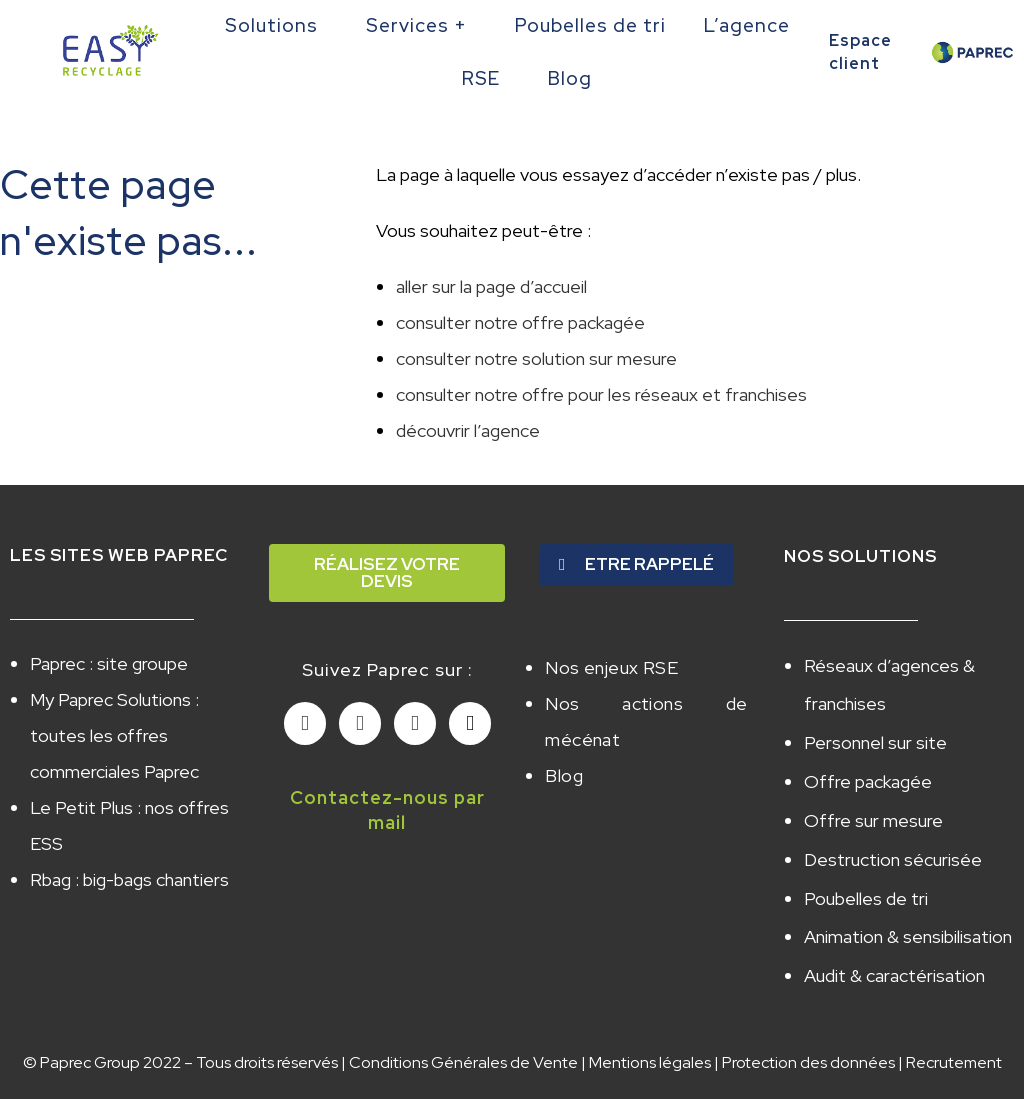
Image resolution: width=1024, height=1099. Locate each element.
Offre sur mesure (873, 808)
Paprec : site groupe (109, 663)
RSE (486, 78)
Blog (575, 78)
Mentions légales (650, 1037)
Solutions (276, 25)
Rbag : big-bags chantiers (129, 879)
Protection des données (808, 1037)
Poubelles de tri (590, 25)
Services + (421, 25)
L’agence (752, 25)
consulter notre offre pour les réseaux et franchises (601, 394)
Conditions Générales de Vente (463, 1037)
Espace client (860, 51)
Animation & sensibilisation (908, 916)
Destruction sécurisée (893, 844)
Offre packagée (868, 772)
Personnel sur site (875, 736)
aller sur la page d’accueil (491, 286)
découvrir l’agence (468, 430)
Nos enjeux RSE (611, 666)
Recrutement (954, 1037)
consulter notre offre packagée (520, 322)
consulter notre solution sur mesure (536, 358)
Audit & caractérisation (894, 952)
